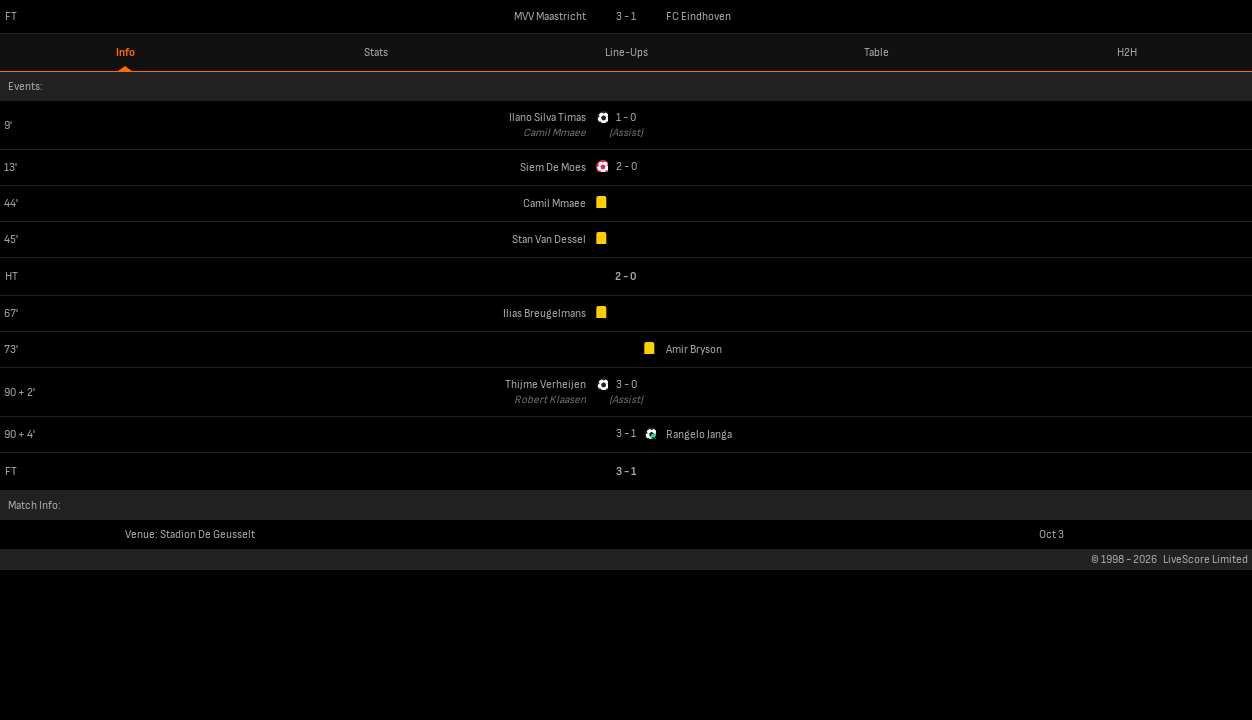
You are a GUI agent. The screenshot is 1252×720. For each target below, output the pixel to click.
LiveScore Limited (1205, 559)
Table (876, 52)
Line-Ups (626, 52)
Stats (376, 52)
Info (125, 52)
